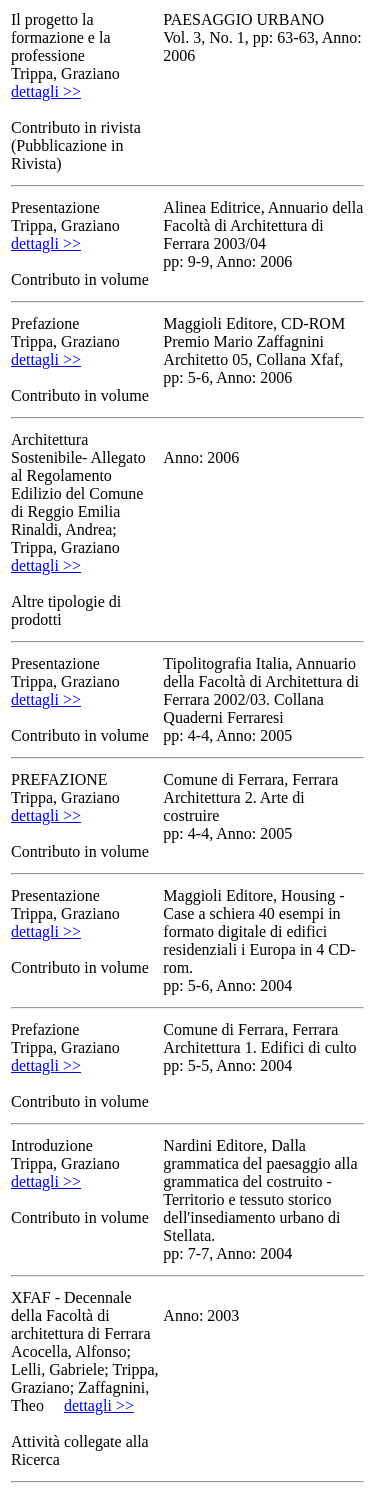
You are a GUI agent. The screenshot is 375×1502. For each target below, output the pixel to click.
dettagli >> (46, 91)
